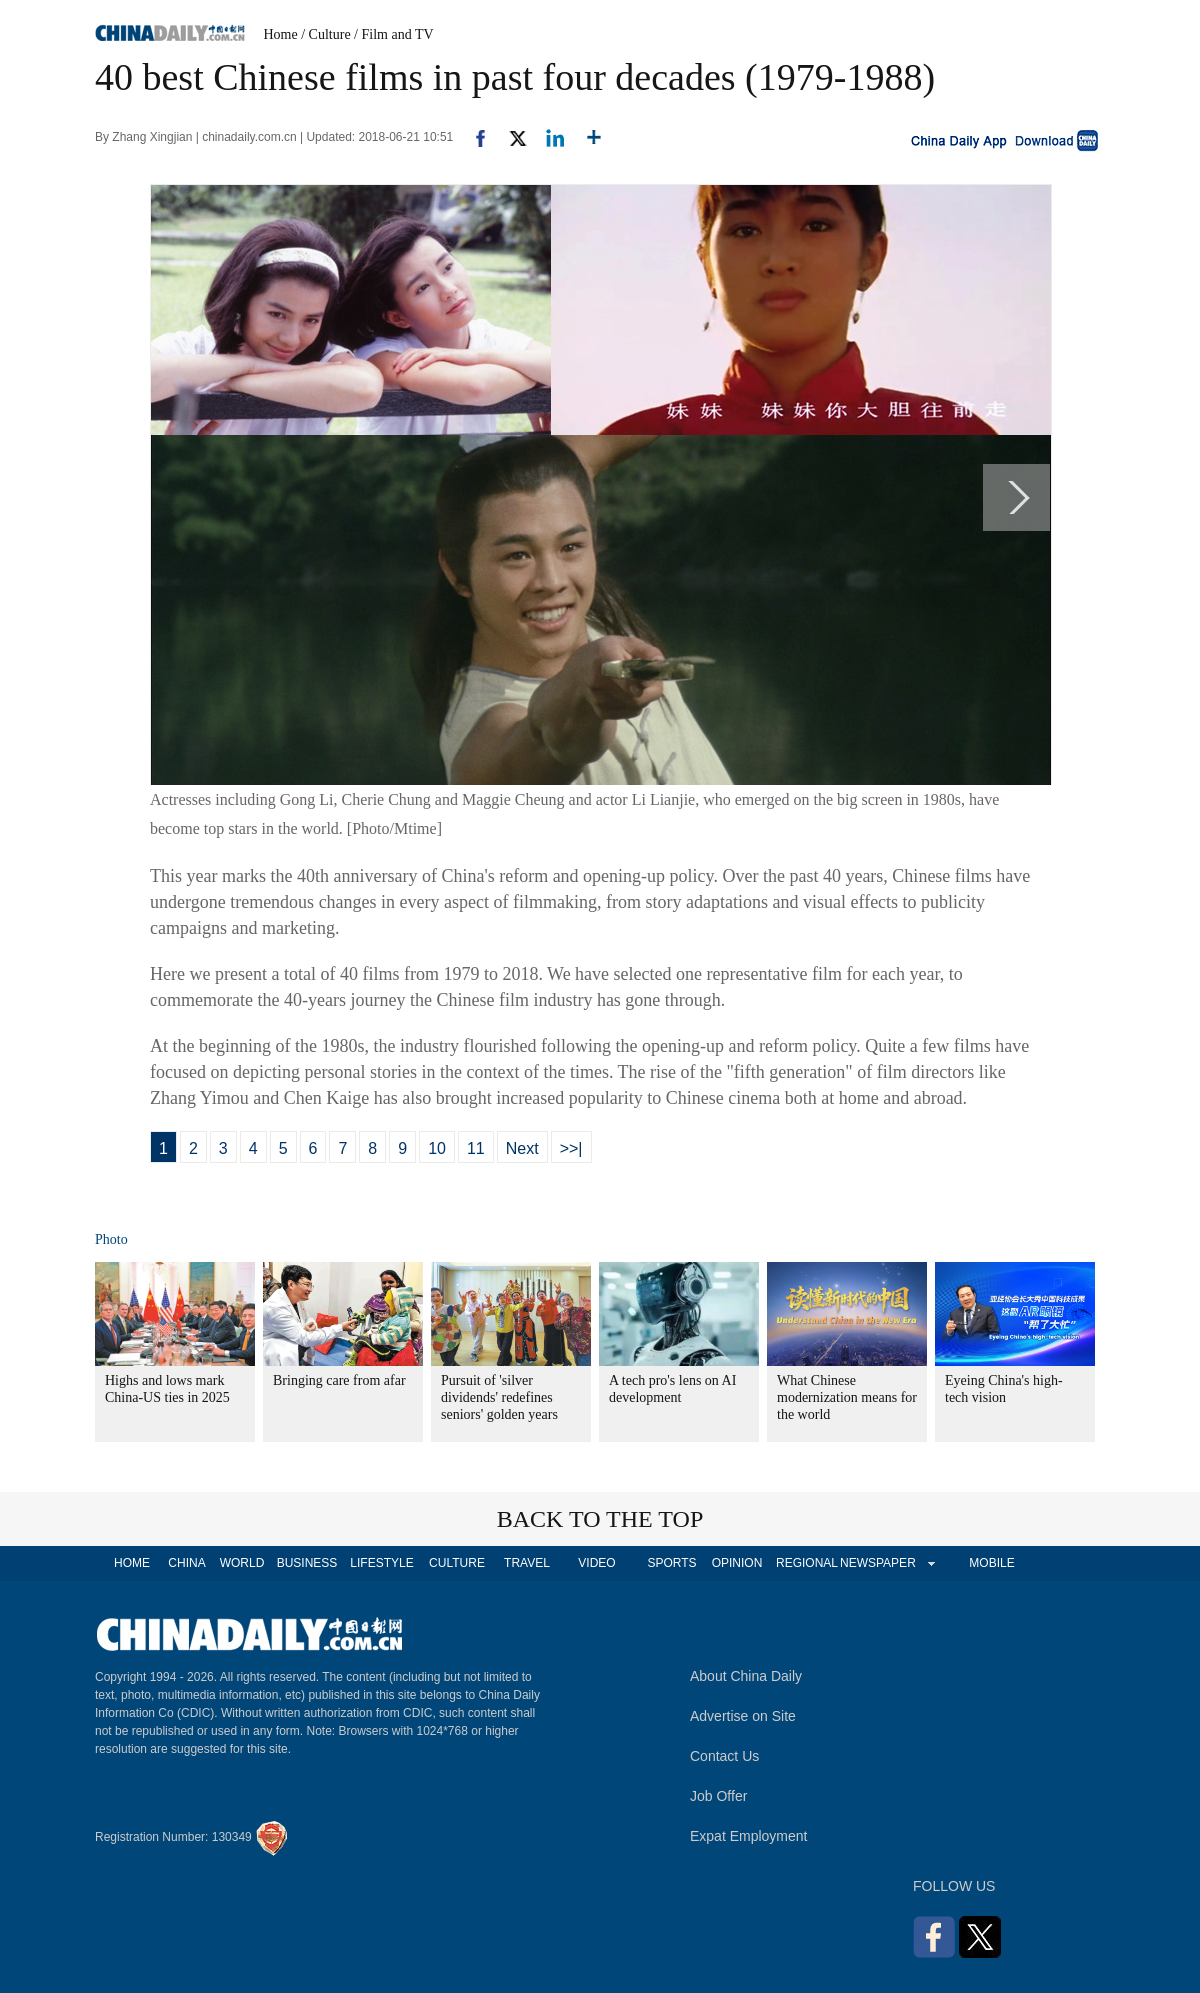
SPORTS (671, 1563)
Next (522, 1148)
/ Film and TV (393, 34)
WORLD (242, 1563)
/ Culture (325, 34)
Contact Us (724, 1756)
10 (437, 1148)
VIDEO (596, 1563)
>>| (571, 1148)
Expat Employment (749, 1836)
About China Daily (746, 1676)
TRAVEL (527, 1563)
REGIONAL (807, 1563)
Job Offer (718, 1796)
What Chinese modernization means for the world (847, 1397)
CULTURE (457, 1563)
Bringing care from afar (339, 1380)
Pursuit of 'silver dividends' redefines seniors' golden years (499, 1397)
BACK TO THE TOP (600, 1519)
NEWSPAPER (877, 1563)
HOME (132, 1563)
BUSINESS (307, 1563)
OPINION (737, 1563)
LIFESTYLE (381, 1563)
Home (281, 34)
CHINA (186, 1563)
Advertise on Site (743, 1716)
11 (476, 1148)
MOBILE (991, 1563)
